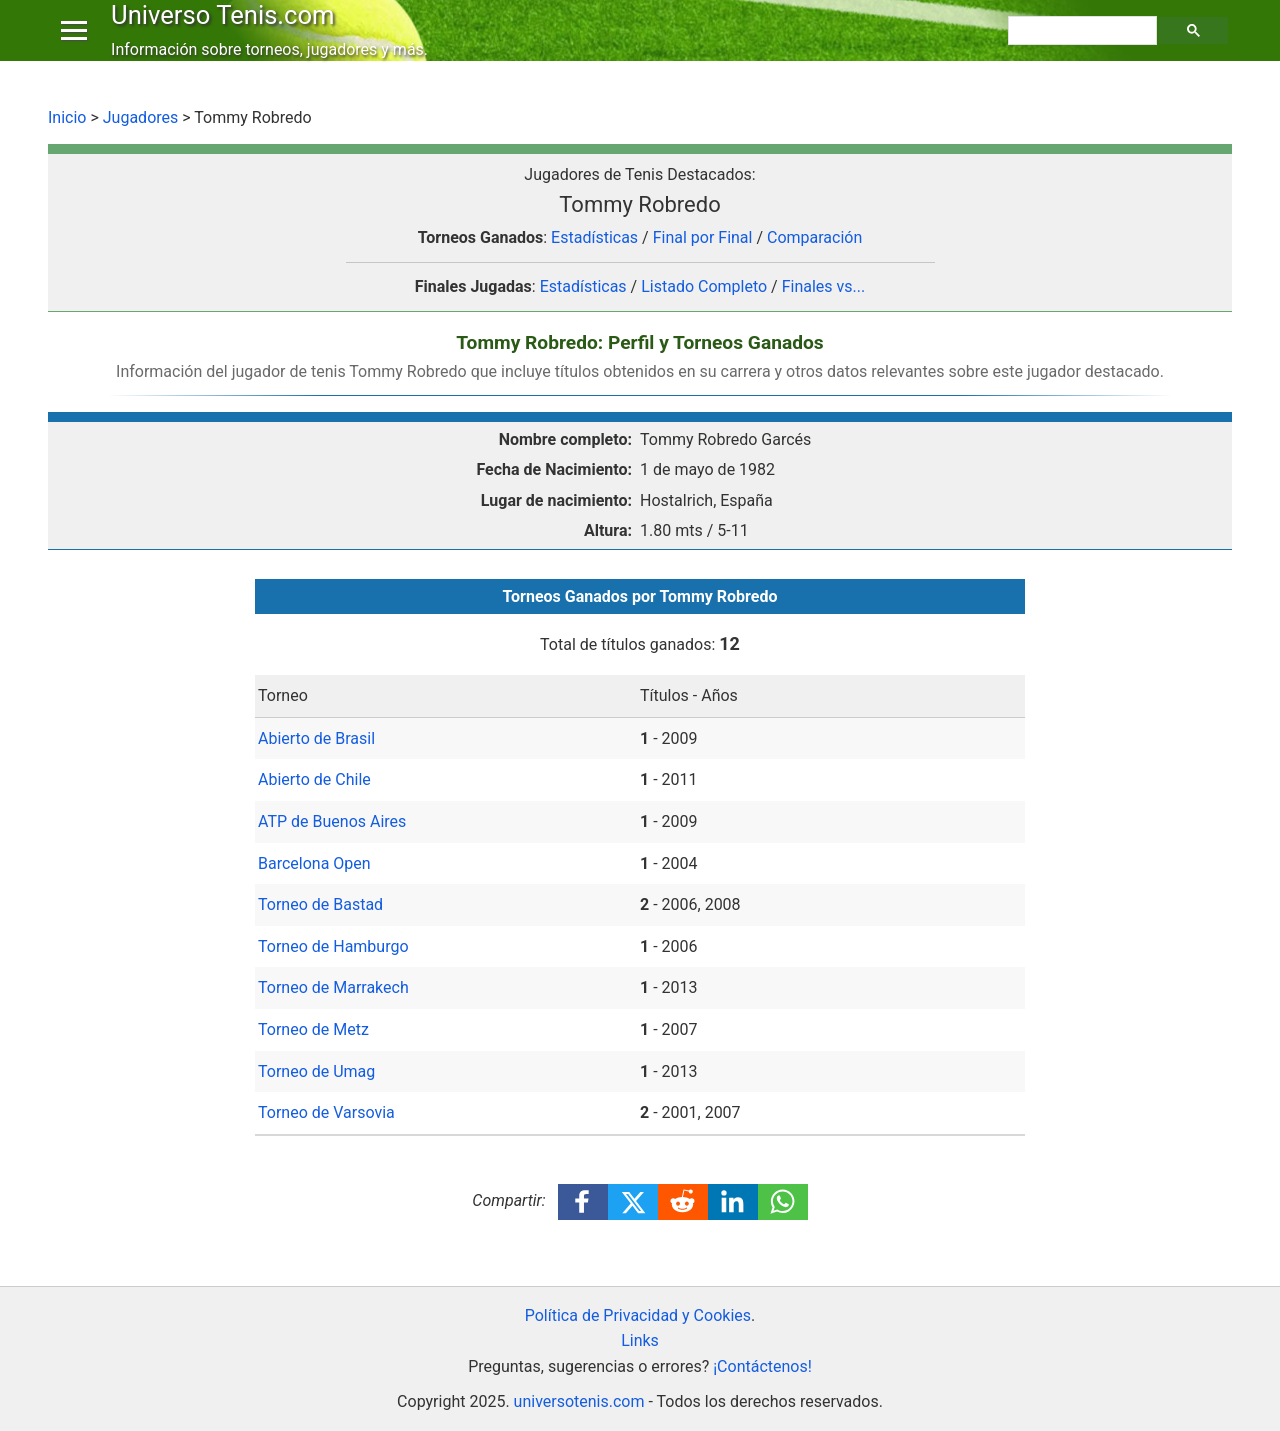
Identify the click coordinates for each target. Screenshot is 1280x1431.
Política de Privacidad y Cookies (638, 1315)
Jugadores (141, 117)
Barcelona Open (314, 863)
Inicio (67, 117)
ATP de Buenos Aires (332, 821)
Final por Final (703, 237)
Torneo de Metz (313, 1029)
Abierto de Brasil (316, 738)
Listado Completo (704, 286)
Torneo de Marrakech (333, 987)
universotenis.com (579, 1401)
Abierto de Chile (314, 779)
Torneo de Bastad (320, 904)
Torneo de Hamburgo (333, 946)
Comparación (814, 237)
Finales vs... (824, 286)
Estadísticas (594, 237)
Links (640, 1340)
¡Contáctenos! (762, 1366)
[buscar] (1085, 51)
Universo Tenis (227, 34)
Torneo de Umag (316, 1071)
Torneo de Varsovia (326, 1112)
